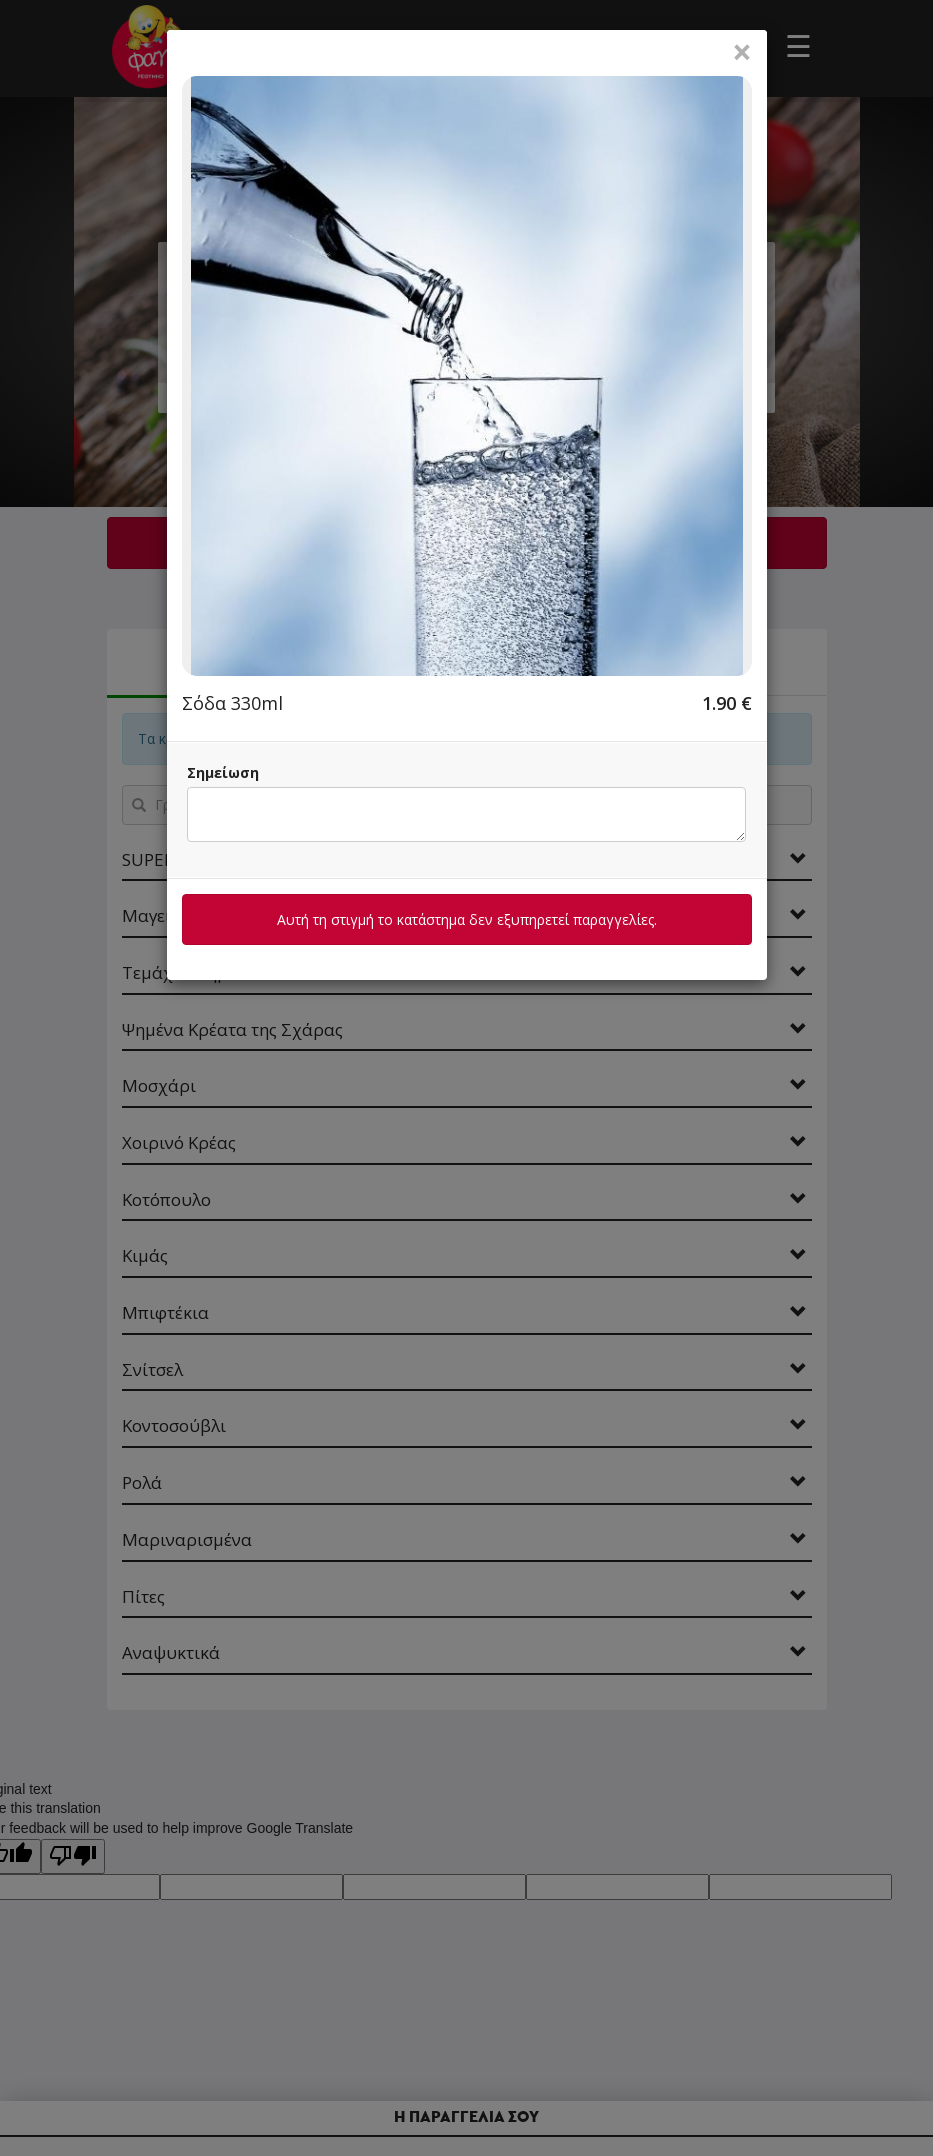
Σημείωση (223, 772)
